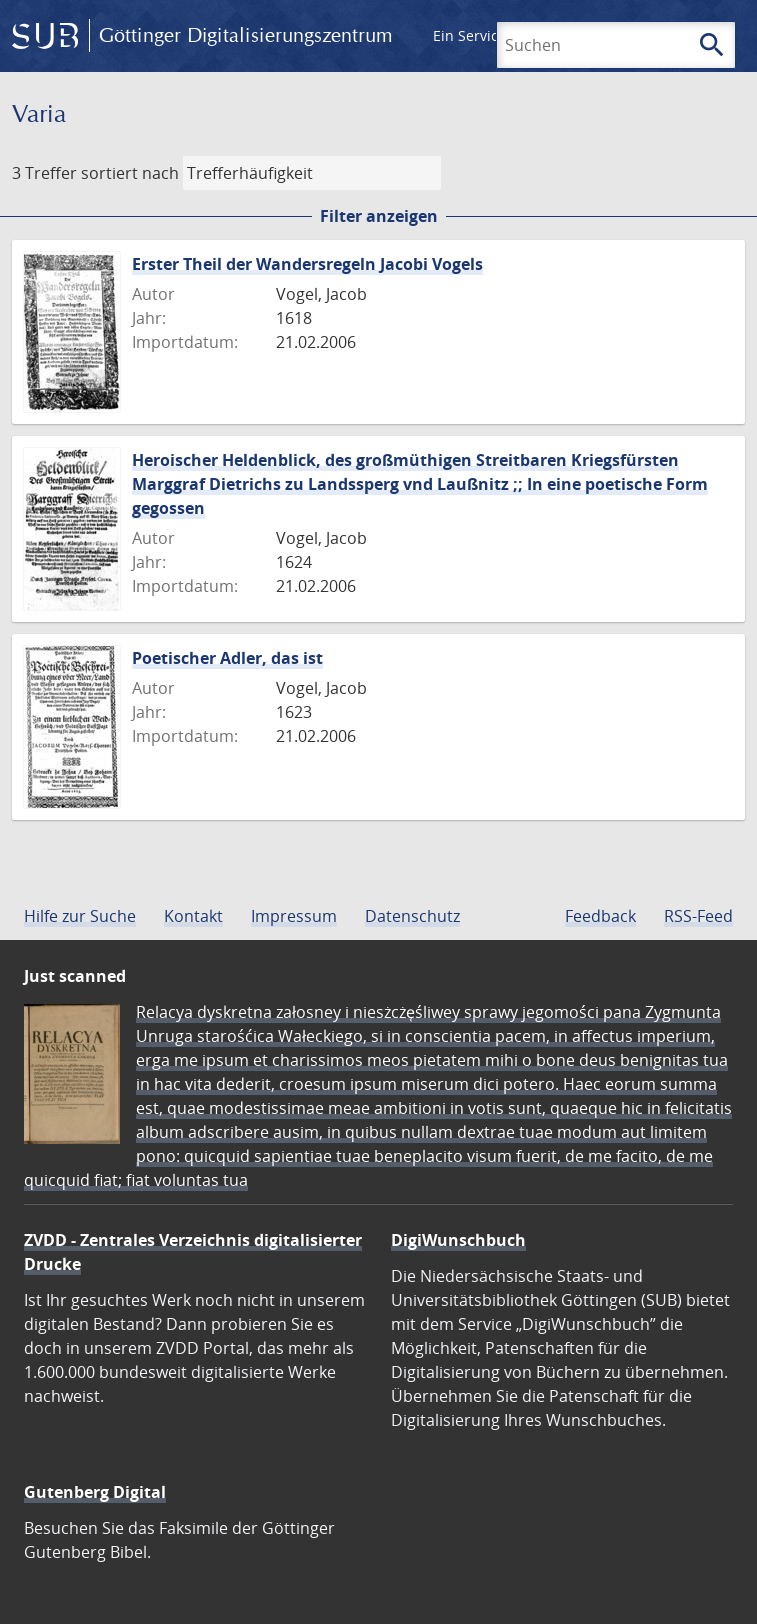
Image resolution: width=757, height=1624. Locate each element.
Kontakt (193, 916)
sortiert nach (130, 173)
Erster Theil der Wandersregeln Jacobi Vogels (307, 264)
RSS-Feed (698, 916)
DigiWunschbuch (458, 1240)
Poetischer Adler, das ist (227, 658)
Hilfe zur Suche (80, 916)
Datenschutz (412, 916)
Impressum (294, 916)
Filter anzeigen (379, 216)
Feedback (600, 916)
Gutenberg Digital (95, 1492)
